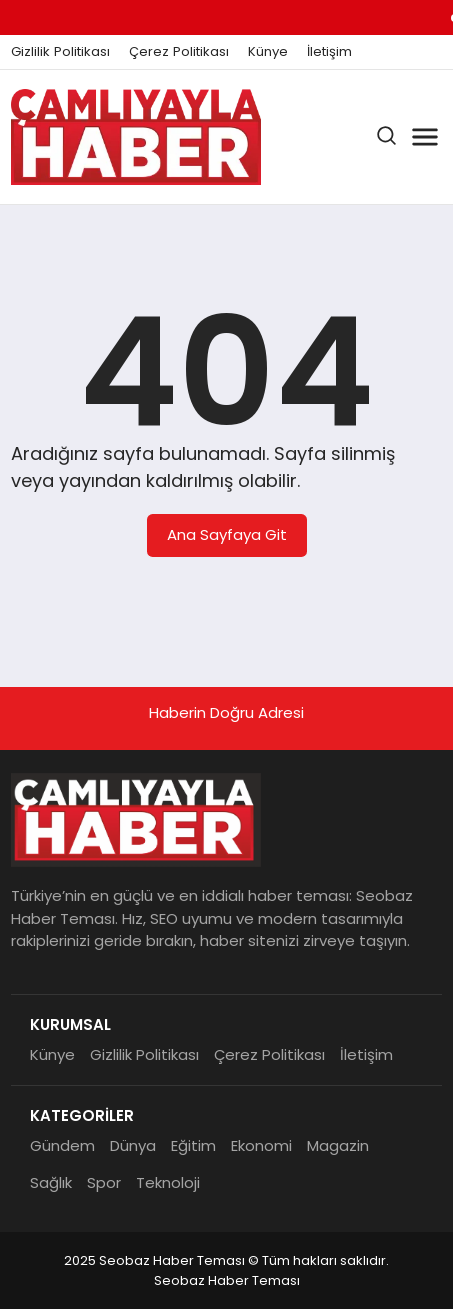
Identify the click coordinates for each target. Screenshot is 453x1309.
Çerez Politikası (179, 52)
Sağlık (51, 1182)
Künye (268, 52)
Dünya (133, 1145)
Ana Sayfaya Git (227, 534)
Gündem (62, 1145)
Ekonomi (261, 1145)
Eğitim (193, 1145)
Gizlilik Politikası (60, 52)
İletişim (329, 52)
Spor (104, 1182)
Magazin (338, 1145)
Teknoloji (168, 1182)
